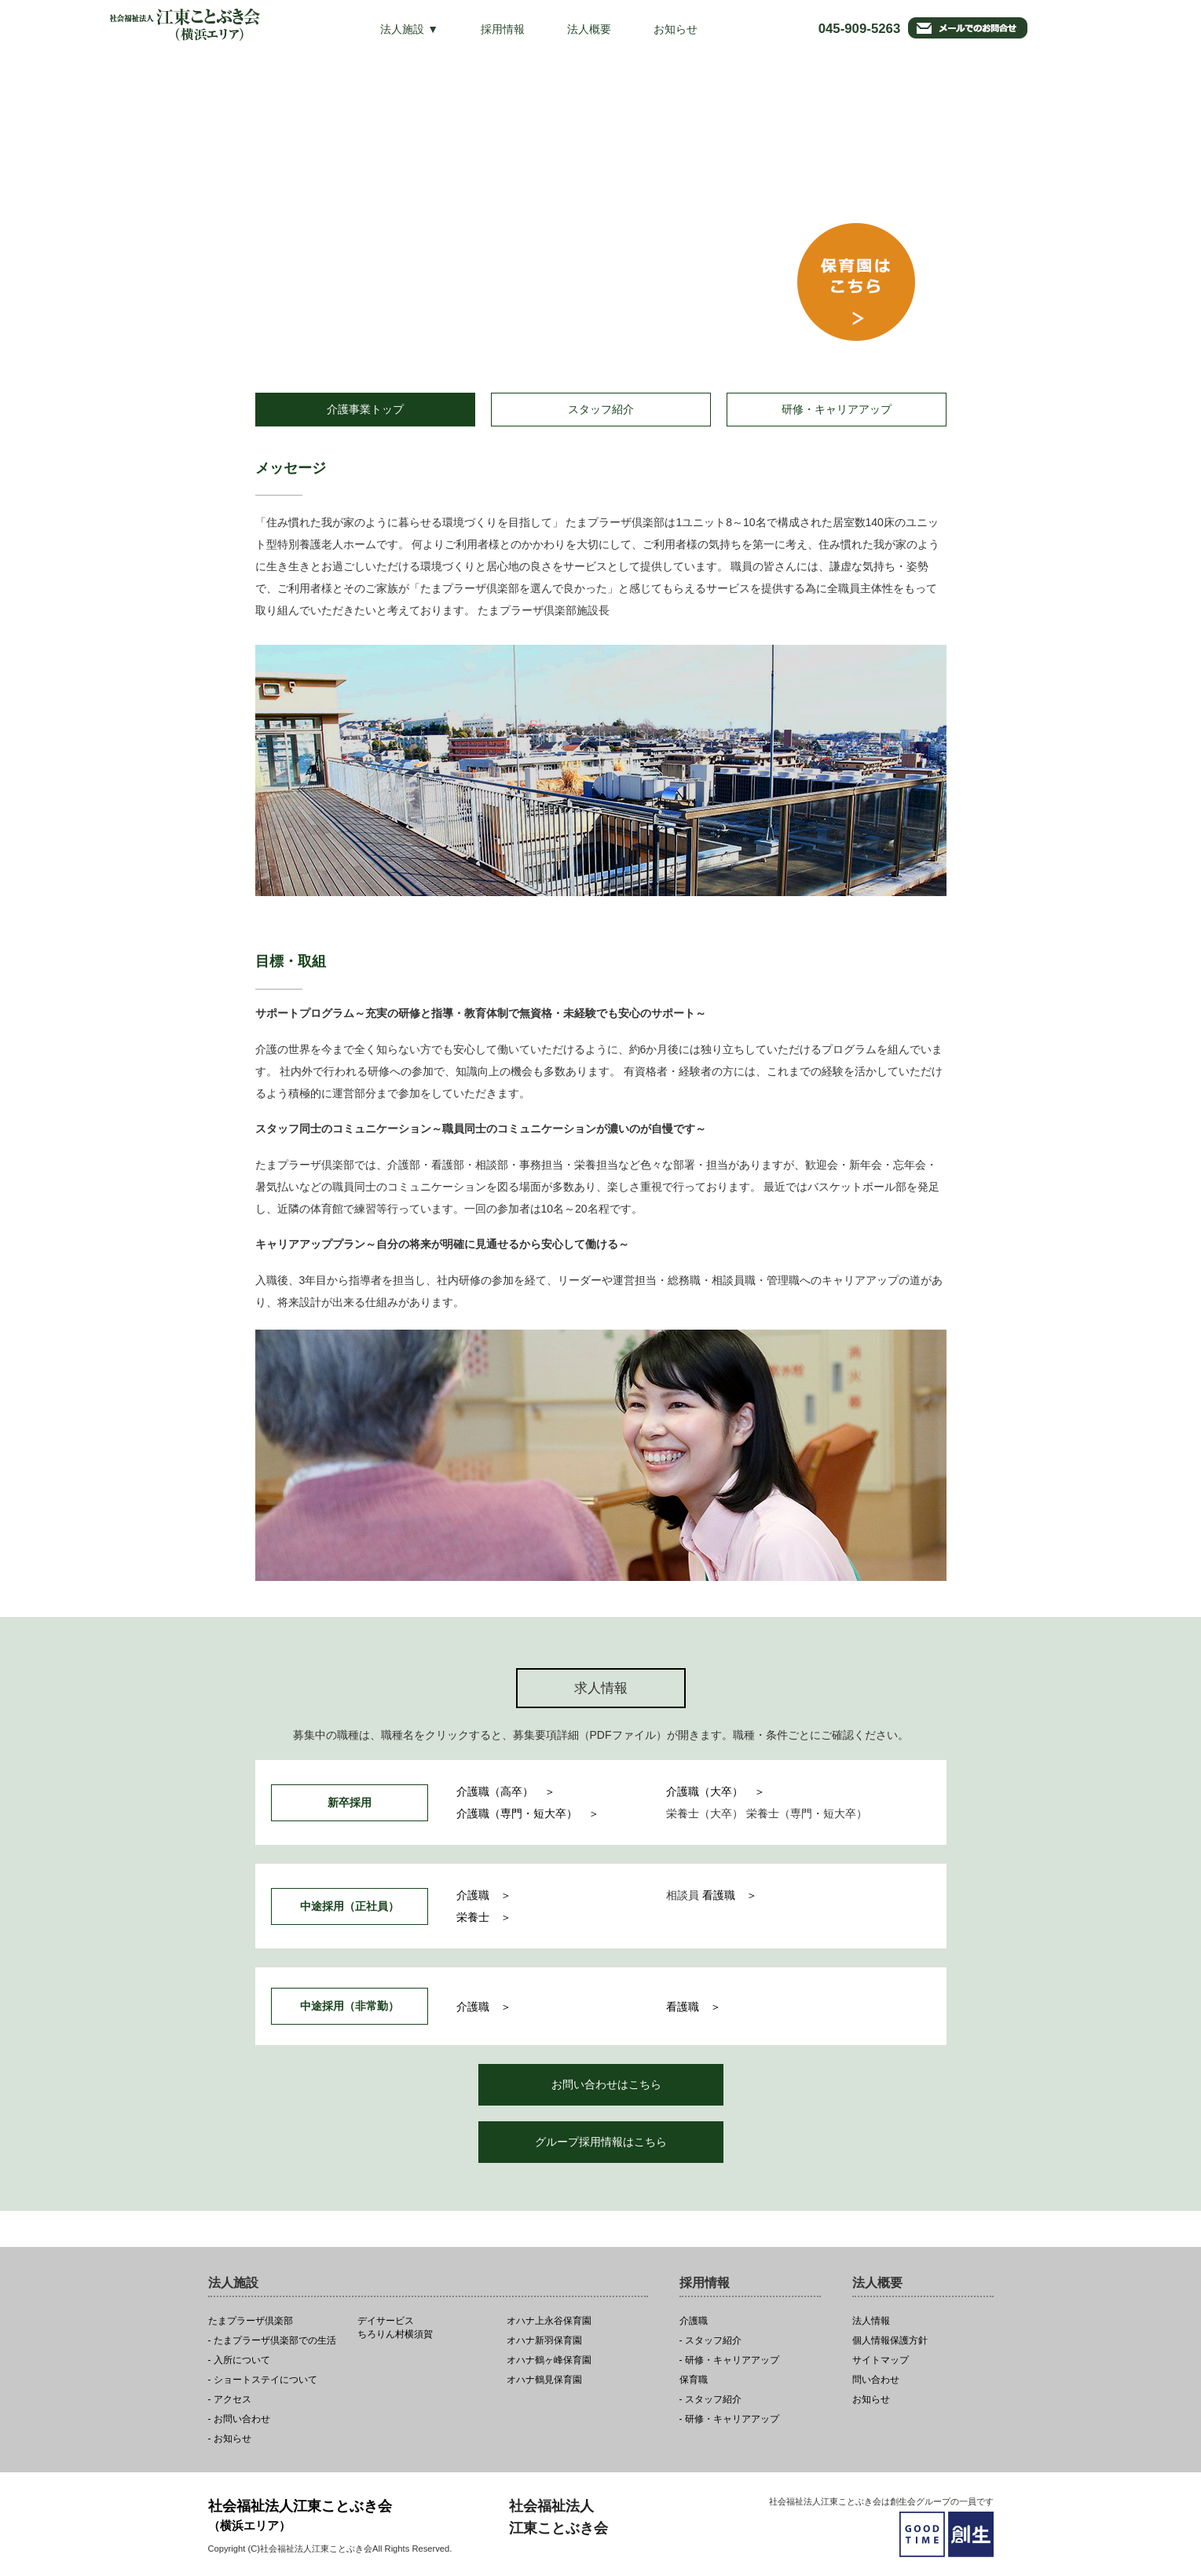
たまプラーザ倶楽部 (250, 2321)
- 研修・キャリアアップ (729, 2360)
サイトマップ (880, 2360)
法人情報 (871, 2321)
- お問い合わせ (239, 2419)
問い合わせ (875, 2380)
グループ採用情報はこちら (601, 2141)
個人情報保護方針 (890, 2341)
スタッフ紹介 (601, 409)
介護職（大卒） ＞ (715, 1791)
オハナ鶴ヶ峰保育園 (549, 2360)
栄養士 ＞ (483, 1917)
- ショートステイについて (262, 2380)
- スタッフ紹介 (710, 2341)
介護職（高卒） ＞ (505, 1791)
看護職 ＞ (729, 1895)
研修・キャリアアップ (837, 409)
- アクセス (229, 2400)
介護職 (693, 2321)
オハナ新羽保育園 (544, 2341)
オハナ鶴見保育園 (544, 2380)
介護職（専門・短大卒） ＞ (527, 1813)
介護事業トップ (365, 409)
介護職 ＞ (483, 1895)
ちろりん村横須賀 (427, 2328)
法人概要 (589, 29)
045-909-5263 (859, 28)
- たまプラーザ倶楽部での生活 (272, 2341)
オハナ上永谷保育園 (549, 2321)
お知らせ (676, 29)
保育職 (693, 2380)
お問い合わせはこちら (606, 2084)
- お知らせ (229, 2439)
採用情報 (503, 29)
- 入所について (239, 2360)
